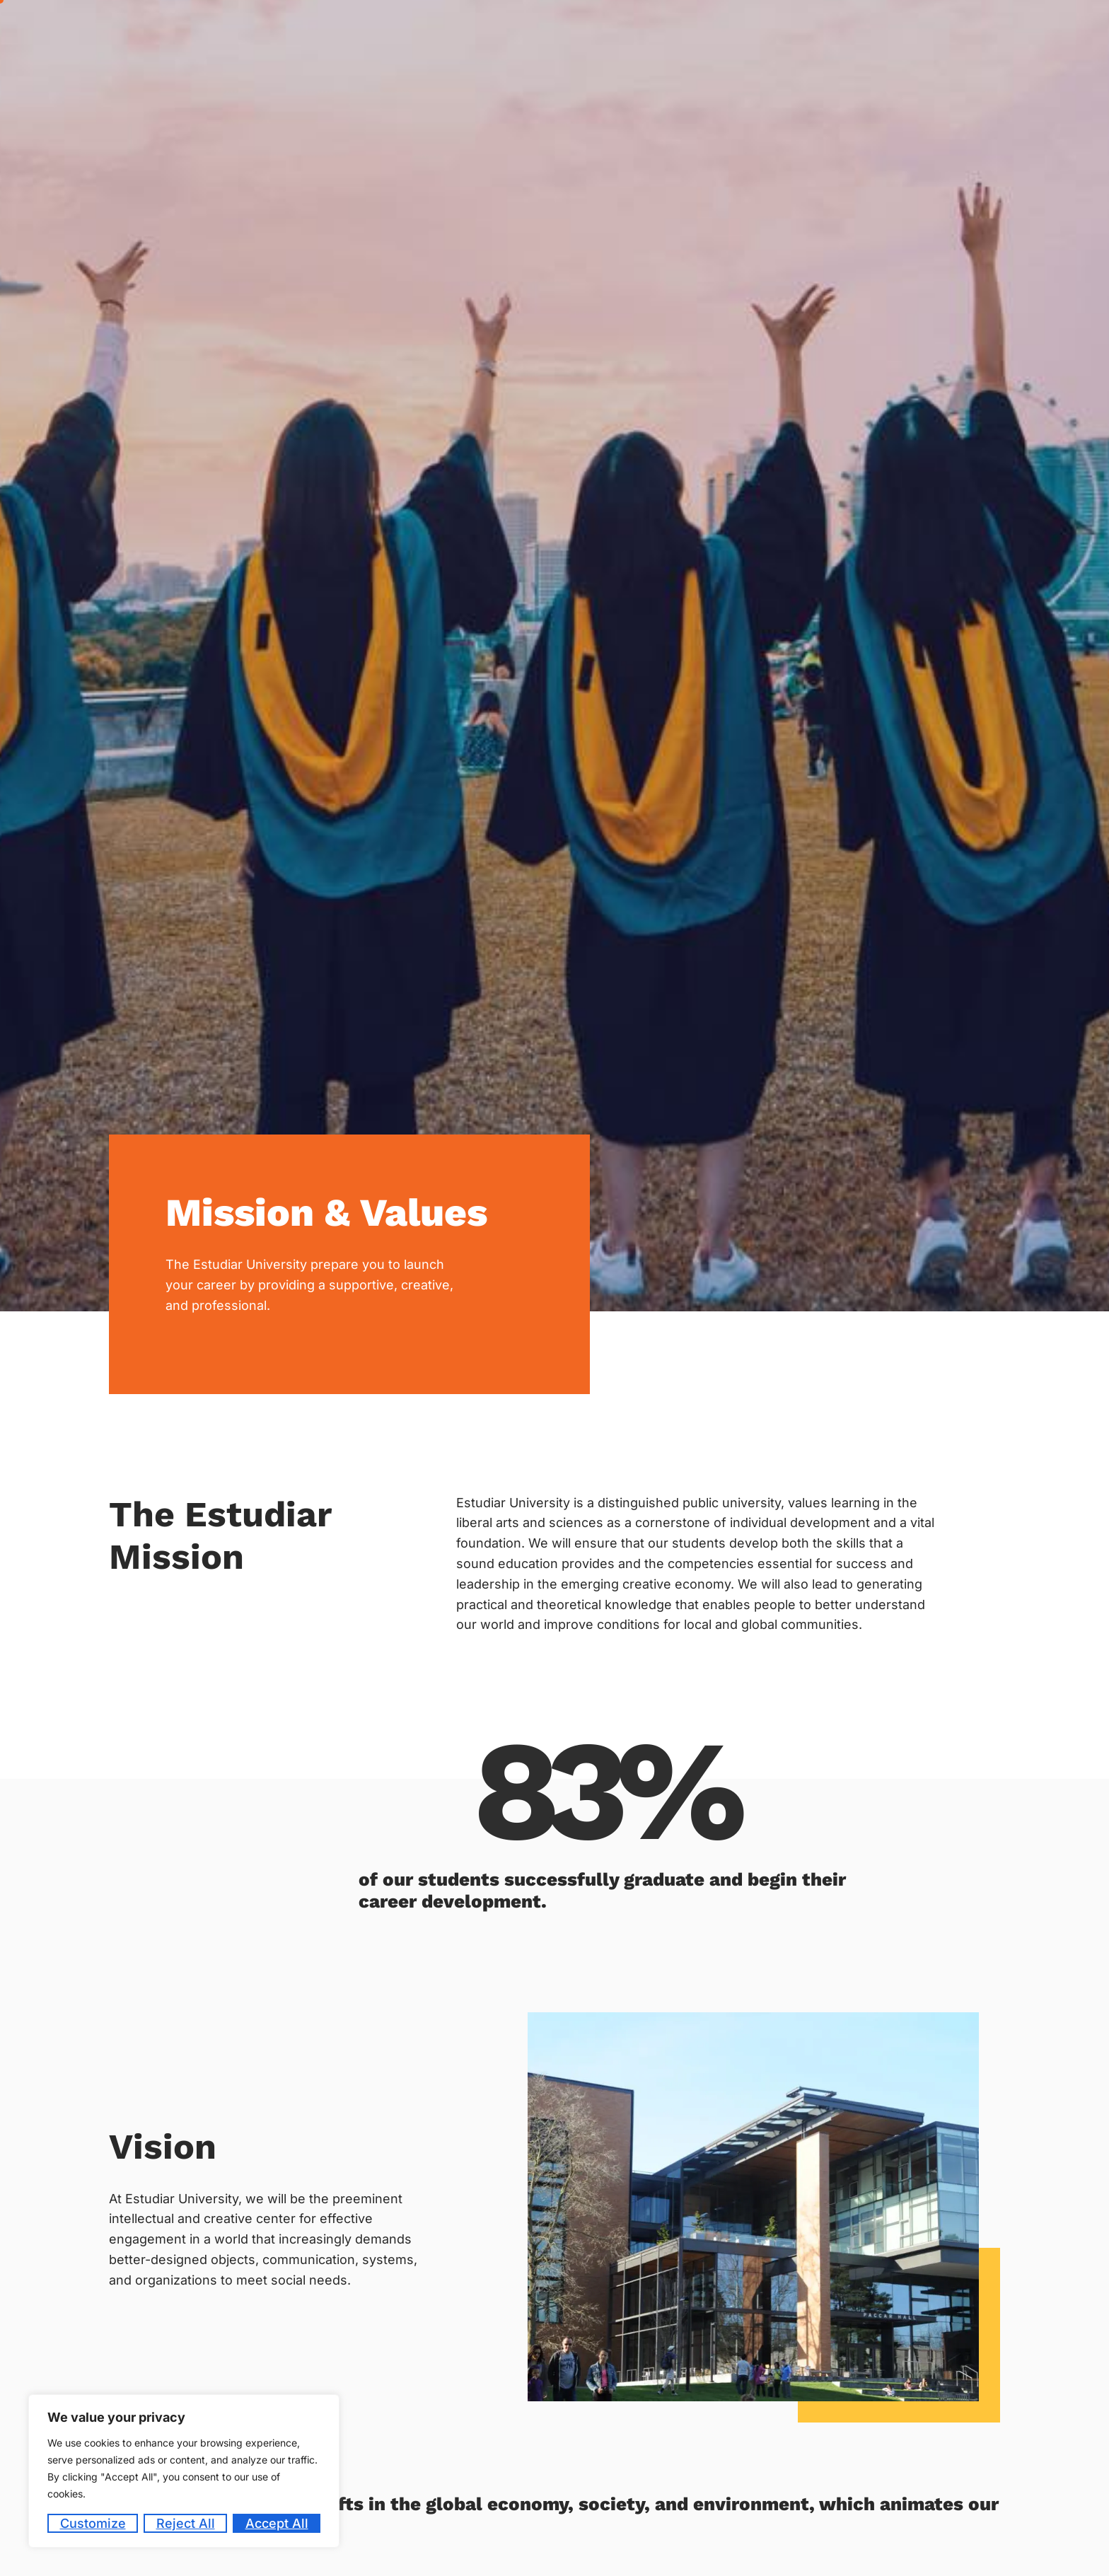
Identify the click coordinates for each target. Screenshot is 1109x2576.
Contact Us (1071, 30)
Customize (93, 2523)
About (475, 31)
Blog (1013, 30)
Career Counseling (648, 30)
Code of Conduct (941, 30)
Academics (750, 31)
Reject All (185, 2523)
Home (419, 30)
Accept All (276, 2523)
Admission (548, 31)
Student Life (841, 31)
